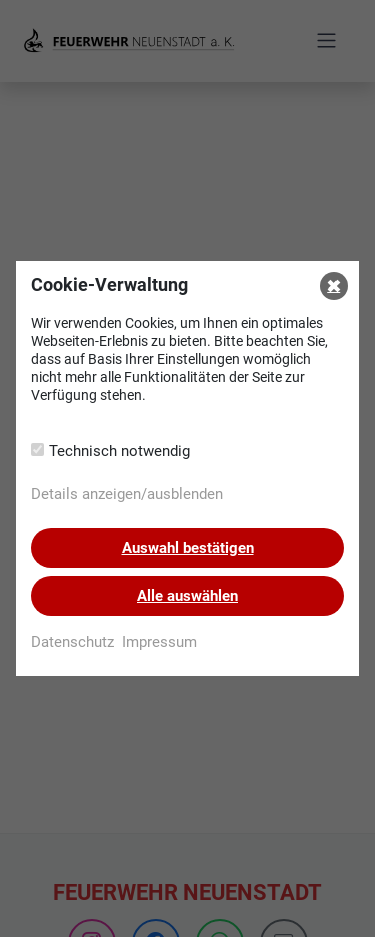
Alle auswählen (187, 596)
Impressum (159, 642)
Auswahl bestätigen (188, 548)
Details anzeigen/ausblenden (127, 494)
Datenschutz (72, 642)
